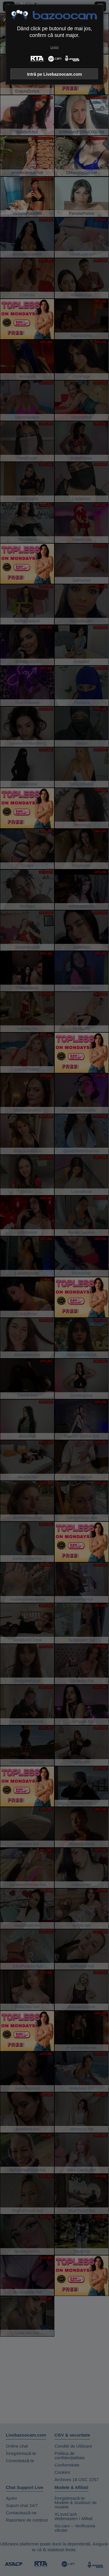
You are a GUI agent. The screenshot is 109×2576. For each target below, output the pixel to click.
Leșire (54, 47)
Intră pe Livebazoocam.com (54, 74)
